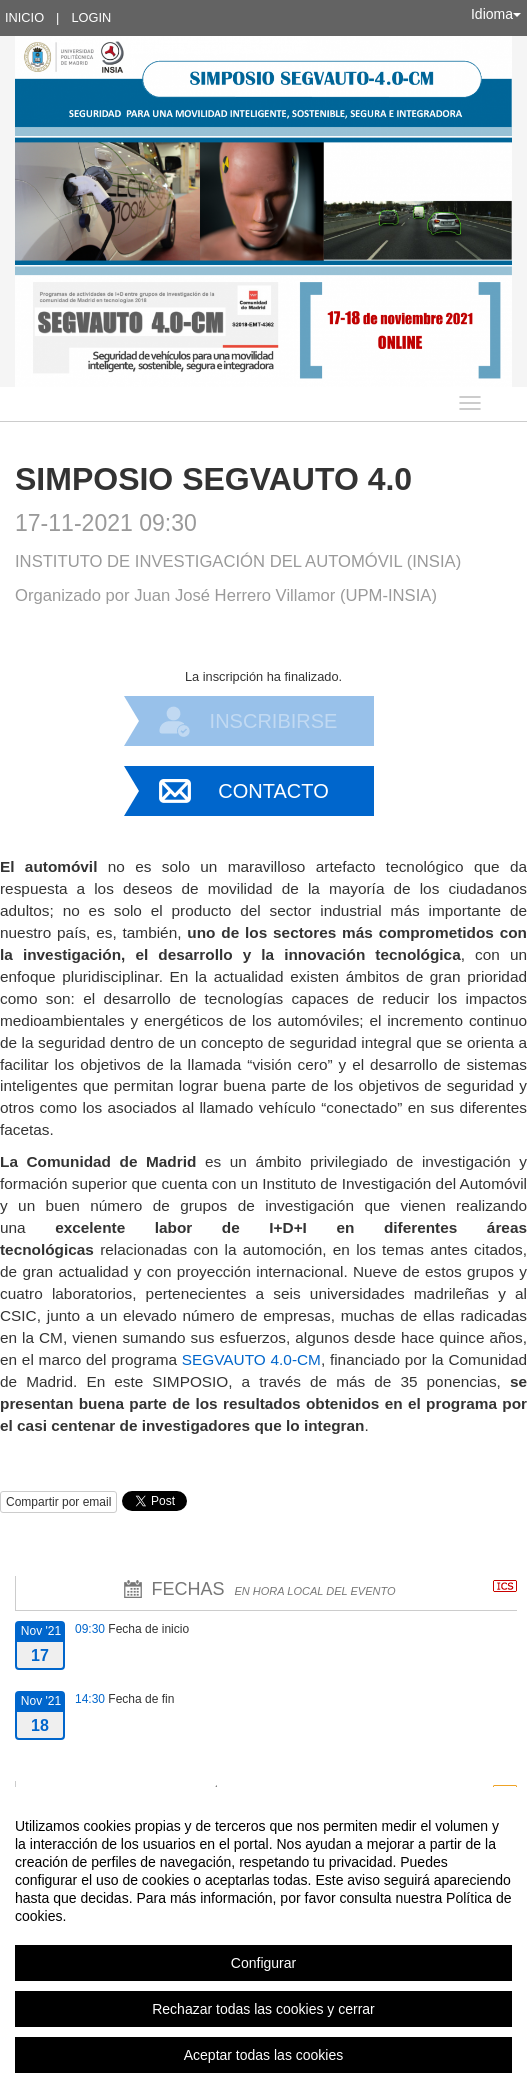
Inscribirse (274, 721)
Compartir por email (58, 1502)
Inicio (24, 17)
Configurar (263, 1963)
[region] (263, 1940)
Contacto (273, 791)
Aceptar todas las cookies (264, 2055)
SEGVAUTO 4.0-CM (251, 1359)
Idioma (496, 14)
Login (91, 17)
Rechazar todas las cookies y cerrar (263, 2009)
